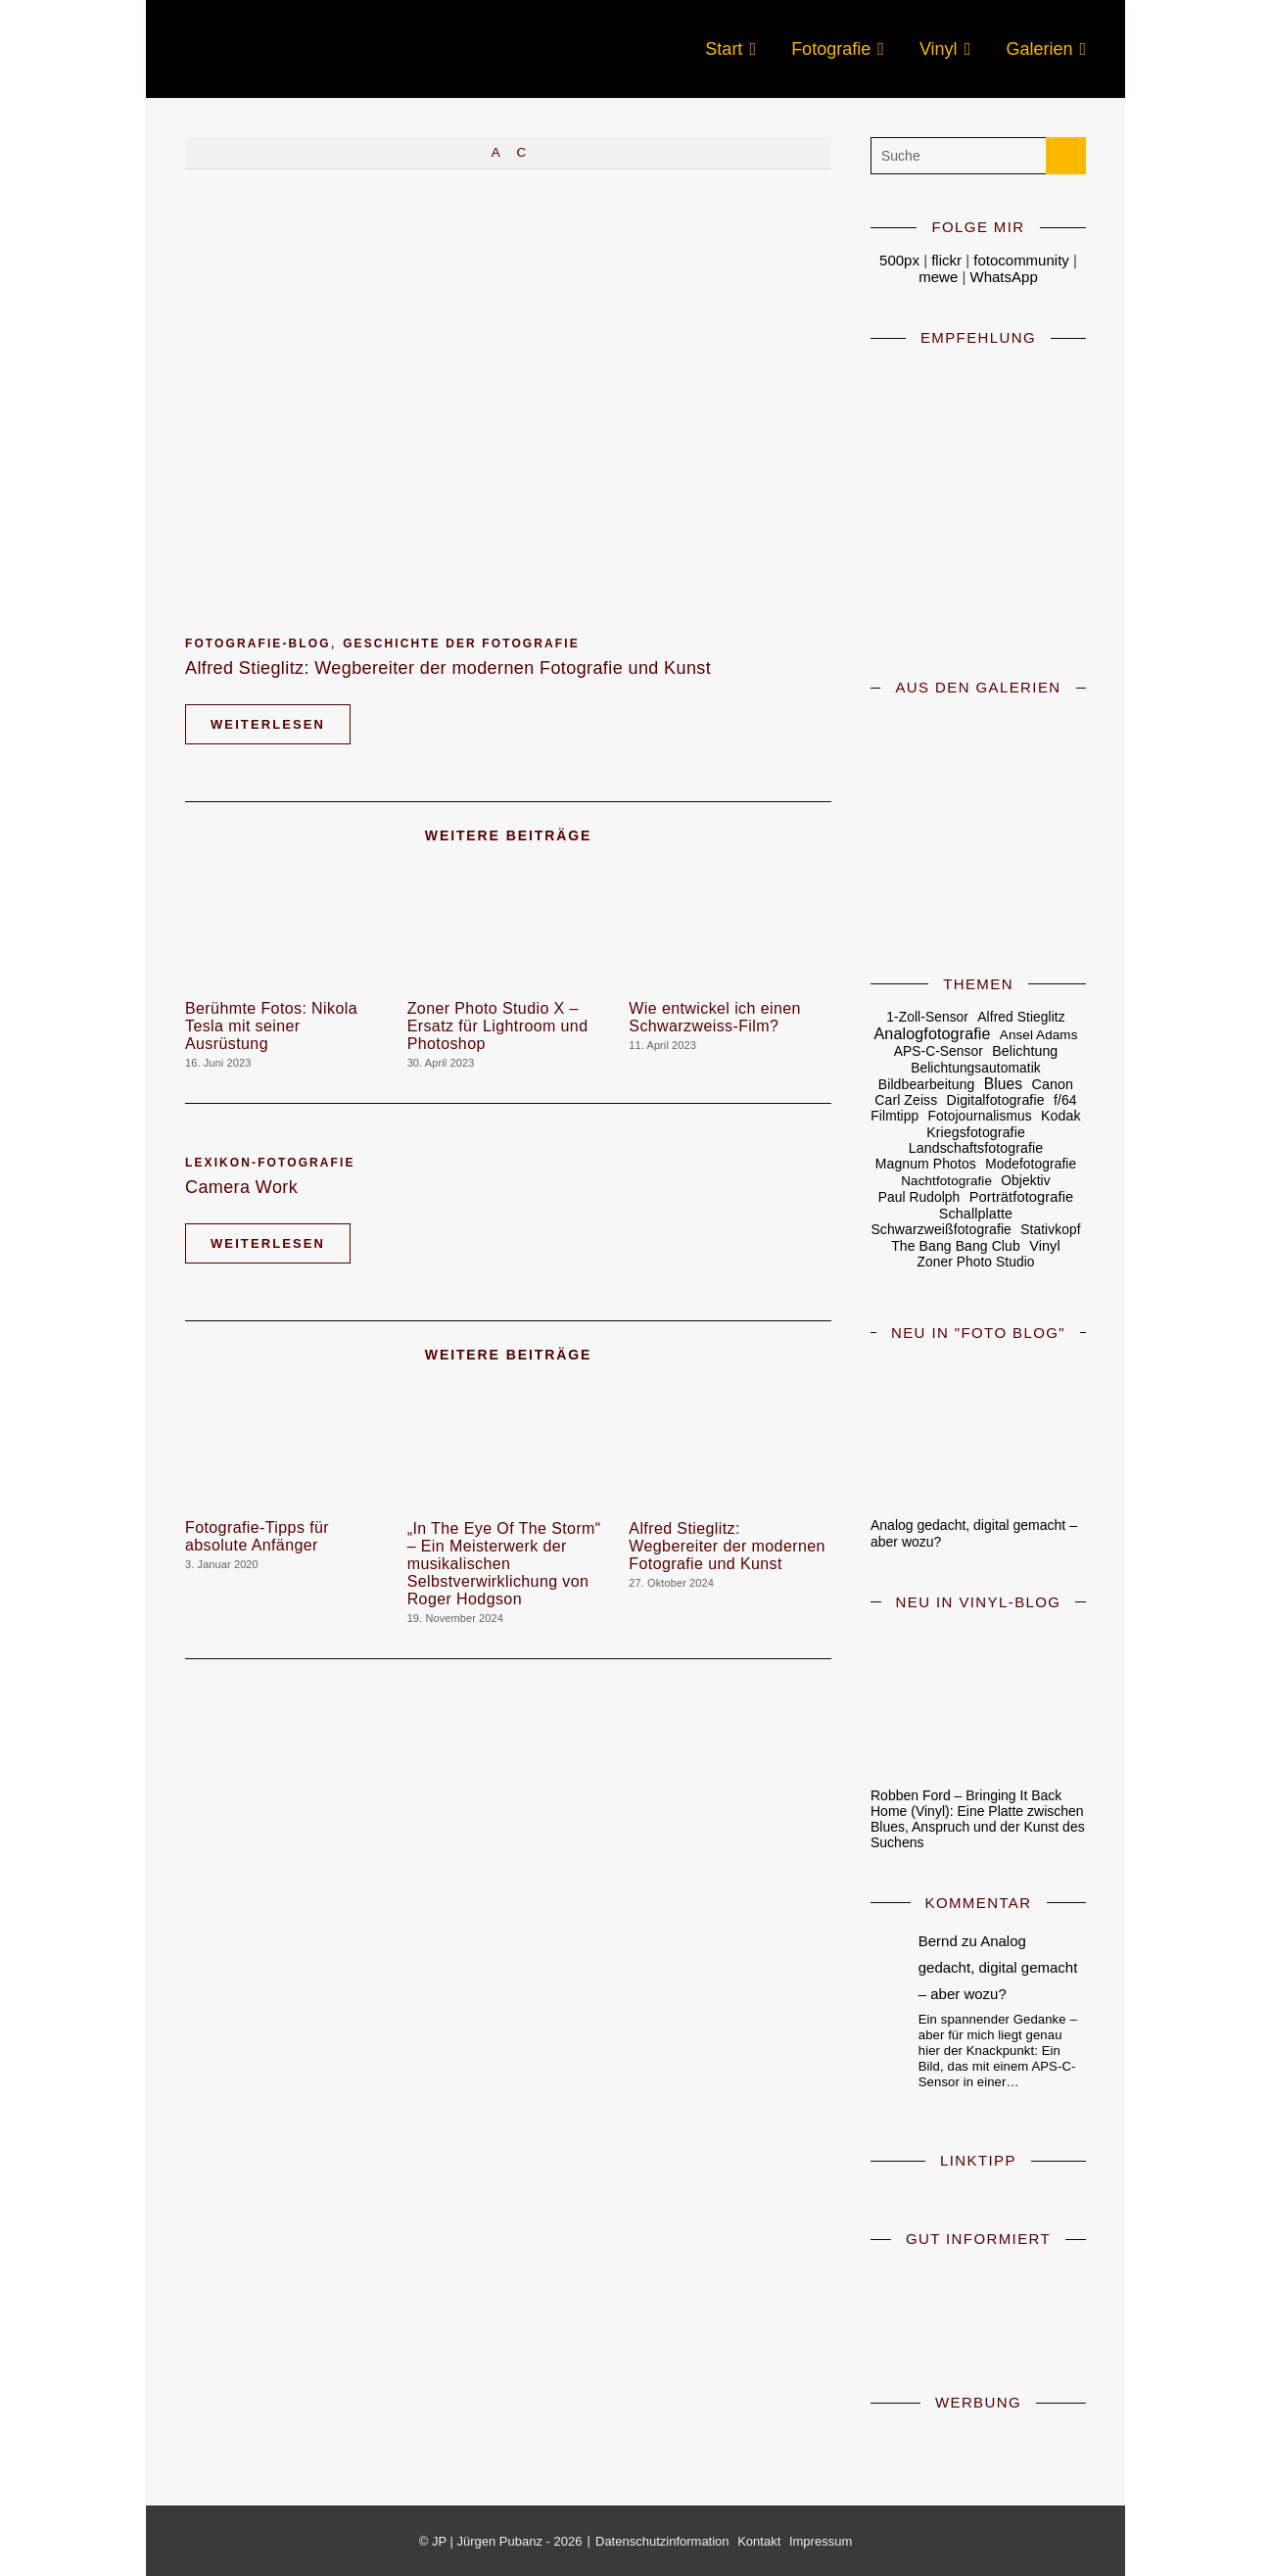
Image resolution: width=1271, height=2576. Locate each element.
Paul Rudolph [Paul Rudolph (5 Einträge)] (919, 1197)
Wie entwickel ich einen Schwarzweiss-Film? (715, 1017)
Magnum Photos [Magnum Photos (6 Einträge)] (925, 1163)
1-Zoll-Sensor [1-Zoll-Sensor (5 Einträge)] (927, 1017)
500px (899, 260)
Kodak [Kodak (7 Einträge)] (1061, 1115)
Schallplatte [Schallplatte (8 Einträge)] (975, 1213)
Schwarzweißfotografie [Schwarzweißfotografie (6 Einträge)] (941, 1229)
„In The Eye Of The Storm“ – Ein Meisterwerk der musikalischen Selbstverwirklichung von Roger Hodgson (504, 1563)
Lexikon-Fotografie (270, 1162)
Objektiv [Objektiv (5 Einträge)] (1025, 1180)
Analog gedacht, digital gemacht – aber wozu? (998, 1967)
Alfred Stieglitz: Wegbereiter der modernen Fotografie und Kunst (448, 668)
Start (723, 49)
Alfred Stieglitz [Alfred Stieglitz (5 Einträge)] (1020, 1017)
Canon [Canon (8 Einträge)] (1052, 1084)
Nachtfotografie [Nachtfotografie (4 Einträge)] (946, 1180)
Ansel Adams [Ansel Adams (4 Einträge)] (1039, 1034)
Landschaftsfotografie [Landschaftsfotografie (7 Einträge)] (976, 1148)
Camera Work (241, 1187)
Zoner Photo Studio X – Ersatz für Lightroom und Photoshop (497, 1026)
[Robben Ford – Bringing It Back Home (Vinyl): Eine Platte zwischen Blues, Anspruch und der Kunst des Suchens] (978, 1699)
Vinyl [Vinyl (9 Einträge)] (1044, 1246)
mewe (940, 276)
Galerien (1039, 49)
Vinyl (938, 49)
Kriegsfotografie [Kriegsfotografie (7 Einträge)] (975, 1132)
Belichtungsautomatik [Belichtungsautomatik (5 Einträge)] (976, 1068)
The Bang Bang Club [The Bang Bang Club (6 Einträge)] (955, 1246)
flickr (946, 260)
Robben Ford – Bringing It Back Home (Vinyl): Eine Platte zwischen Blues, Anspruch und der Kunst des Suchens (978, 1819)
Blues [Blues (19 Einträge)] (1003, 1084)
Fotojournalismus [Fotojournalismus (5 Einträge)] (980, 1116)
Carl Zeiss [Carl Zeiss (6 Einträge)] (905, 1100)
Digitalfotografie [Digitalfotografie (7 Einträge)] (996, 1100)
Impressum (820, 2541)
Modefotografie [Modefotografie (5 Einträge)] (1030, 1164)
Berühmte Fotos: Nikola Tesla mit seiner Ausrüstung (271, 1026)
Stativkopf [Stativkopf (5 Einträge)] (1050, 1229)
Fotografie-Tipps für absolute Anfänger (257, 1536)
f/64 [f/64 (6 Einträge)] (1065, 1100)
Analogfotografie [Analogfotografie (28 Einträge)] (932, 1033)
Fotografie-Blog (258, 643)
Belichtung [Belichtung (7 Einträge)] (1025, 1051)
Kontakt (758, 2541)
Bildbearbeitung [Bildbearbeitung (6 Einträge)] (926, 1084)
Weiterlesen (268, 724)
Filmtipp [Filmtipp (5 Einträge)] (894, 1116)
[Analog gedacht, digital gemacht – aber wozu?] (978, 1430)
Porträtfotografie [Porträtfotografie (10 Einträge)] (1021, 1197)
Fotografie (831, 49)
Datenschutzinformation (662, 2541)
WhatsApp (1004, 276)
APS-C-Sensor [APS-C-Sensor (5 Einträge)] (938, 1051)
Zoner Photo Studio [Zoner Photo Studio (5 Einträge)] (975, 1262)
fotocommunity (1021, 260)
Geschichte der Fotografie (461, 643)
